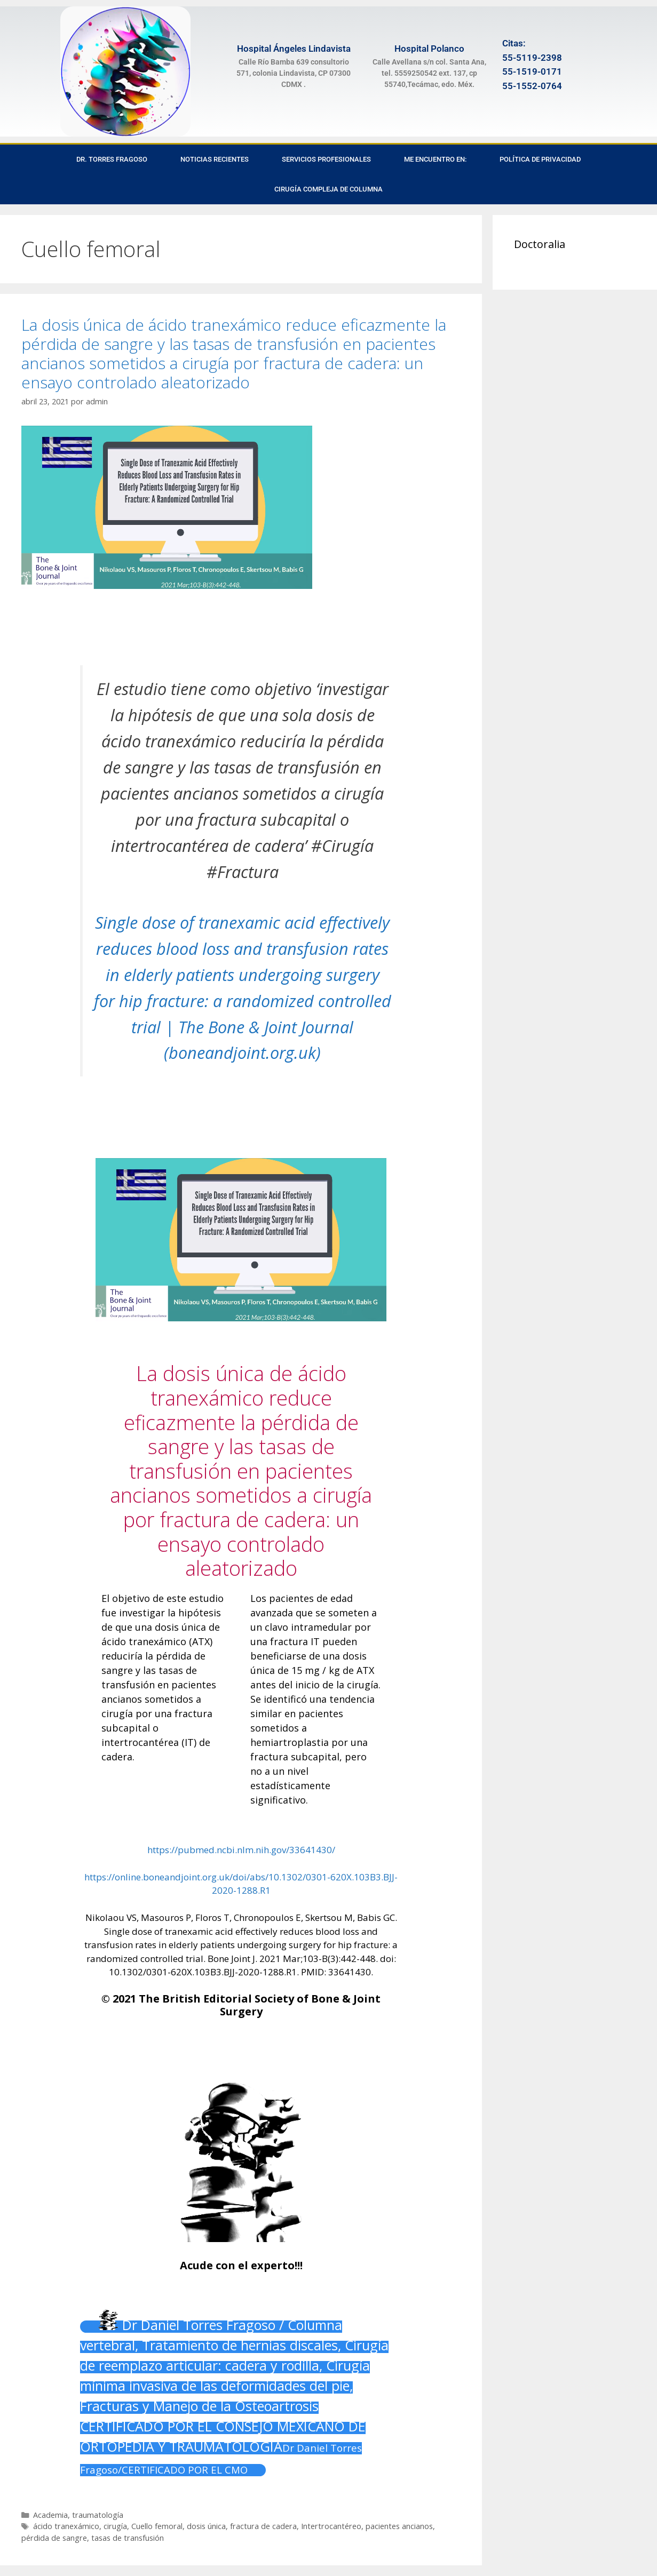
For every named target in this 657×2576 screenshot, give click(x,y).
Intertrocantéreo (331, 2526)
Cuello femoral (157, 2526)
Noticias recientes (214, 159)
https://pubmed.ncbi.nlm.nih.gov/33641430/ (241, 1850)
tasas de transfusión (127, 2538)
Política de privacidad (540, 159)
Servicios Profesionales (326, 159)
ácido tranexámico (66, 2526)
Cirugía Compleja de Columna (328, 189)
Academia (50, 2515)
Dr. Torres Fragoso (111, 159)
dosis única (206, 2526)
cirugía (115, 2526)
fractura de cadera (263, 2526)
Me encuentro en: (435, 159)
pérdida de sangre (54, 2538)
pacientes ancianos (399, 2526)
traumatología (97, 2515)
